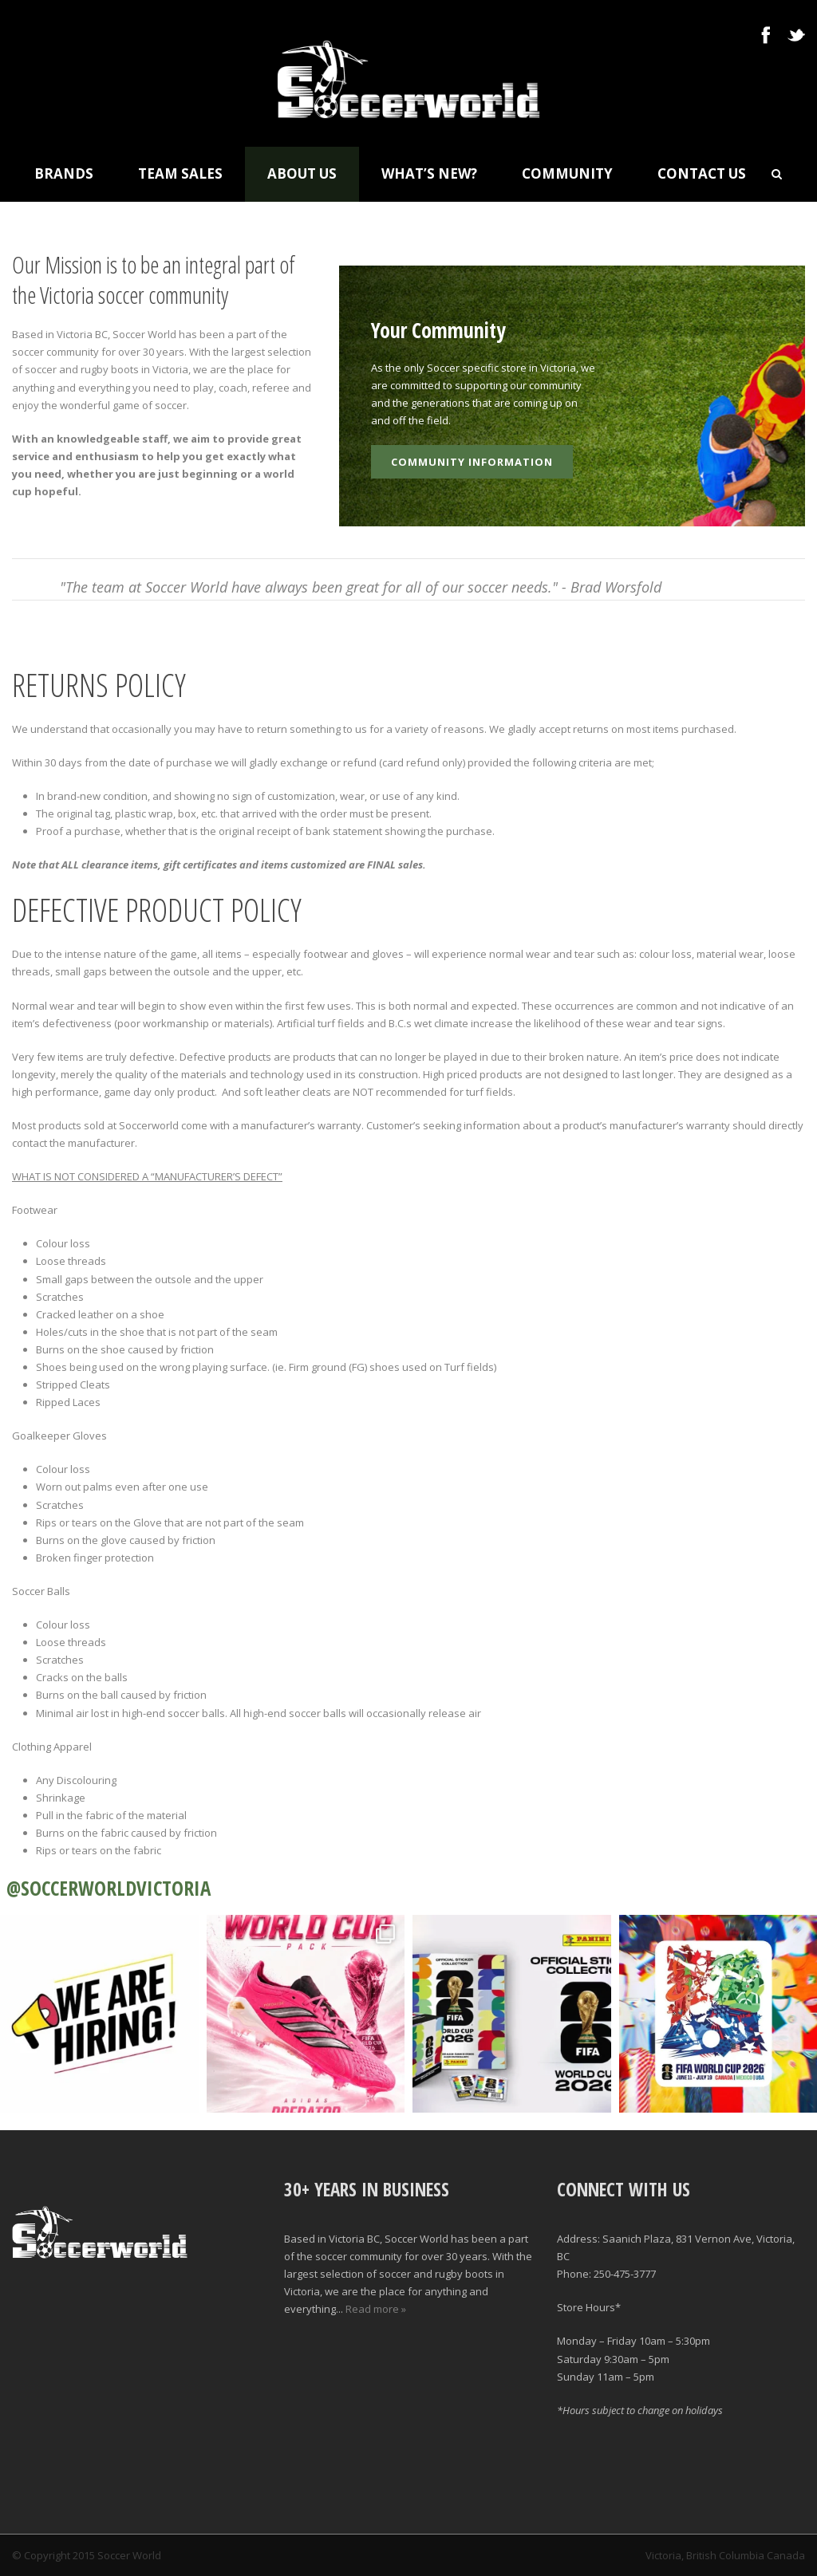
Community (567, 173)
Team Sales (180, 173)
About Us (302, 173)
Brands (63, 173)
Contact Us (701, 173)
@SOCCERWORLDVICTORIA (108, 1887)
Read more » (375, 2309)
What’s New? (429, 173)
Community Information (472, 462)
